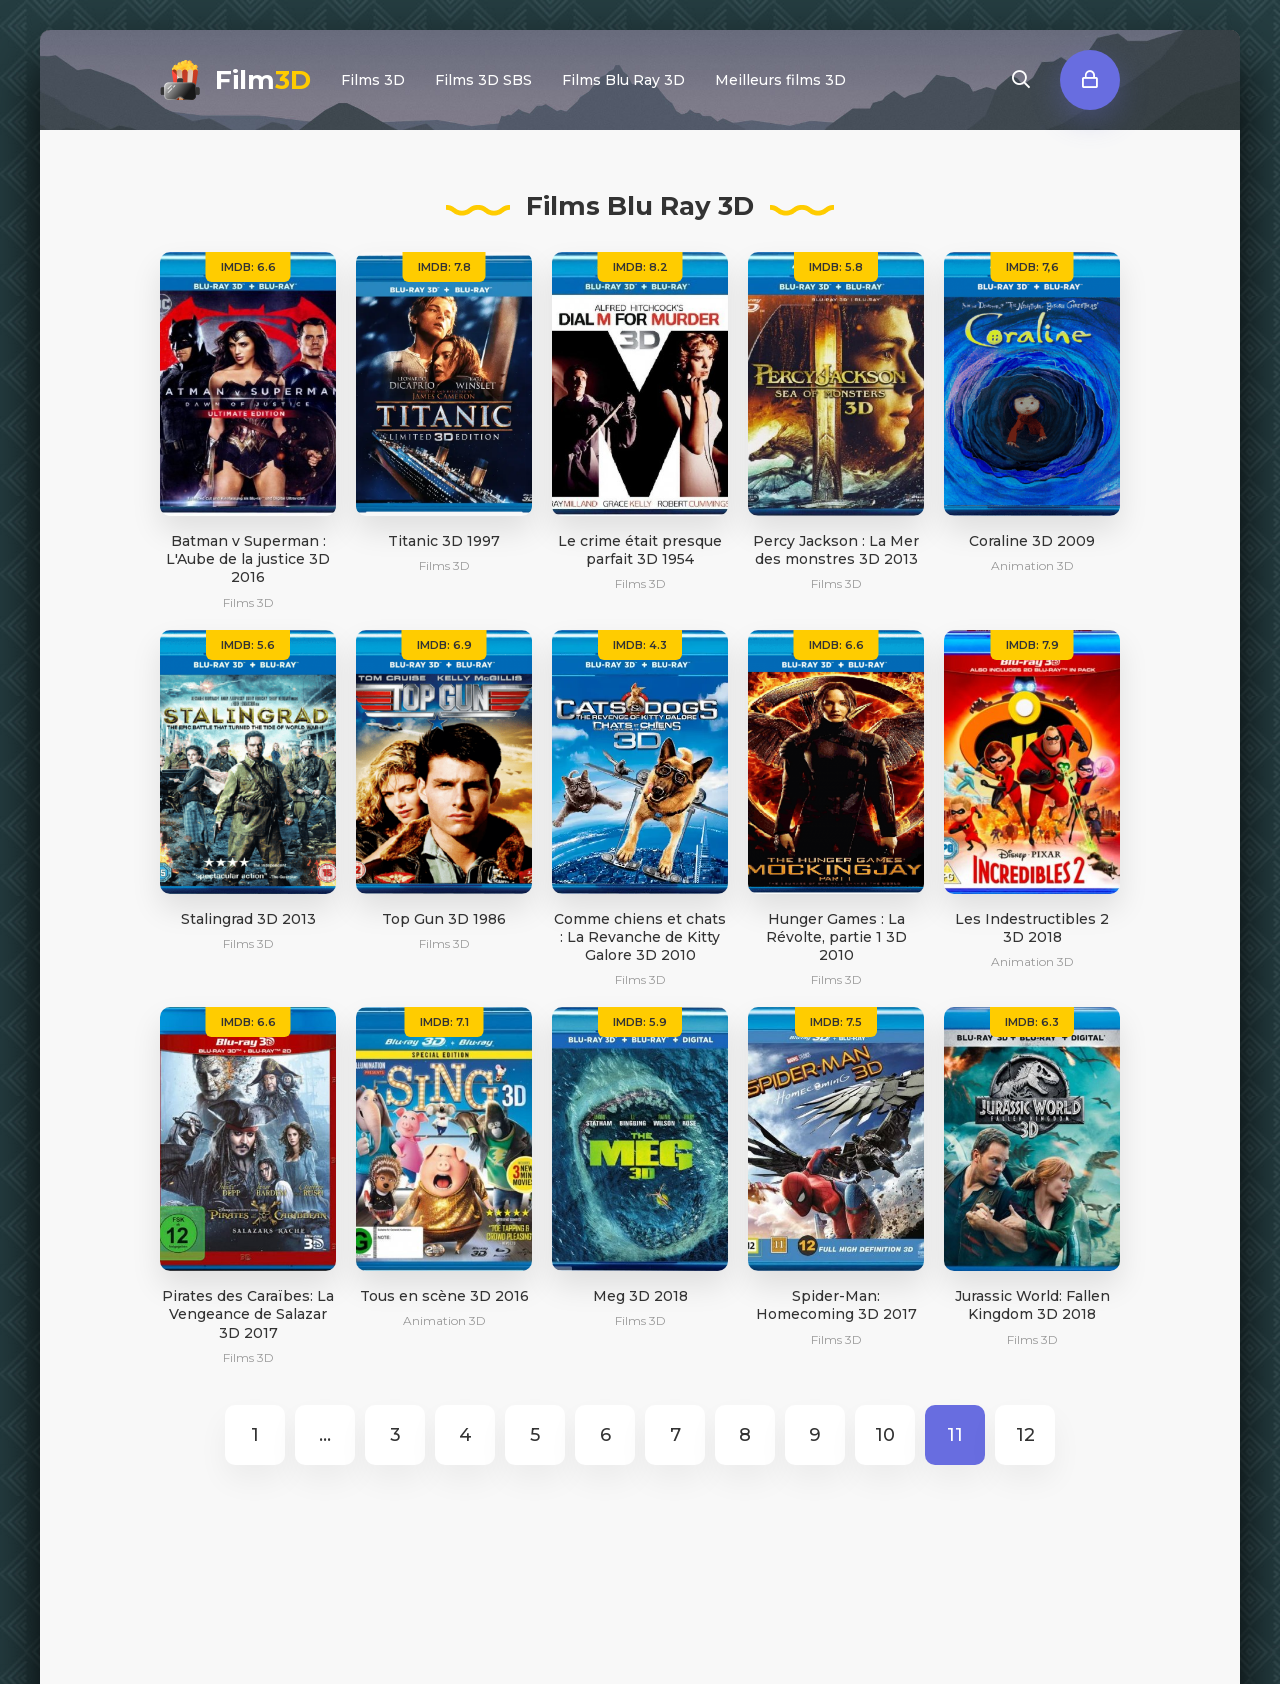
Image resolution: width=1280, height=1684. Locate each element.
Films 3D (373, 80)
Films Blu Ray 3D (623, 80)
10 (885, 1435)
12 (1025, 1435)
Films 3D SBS (483, 80)
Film (263, 80)
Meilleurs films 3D (780, 80)
